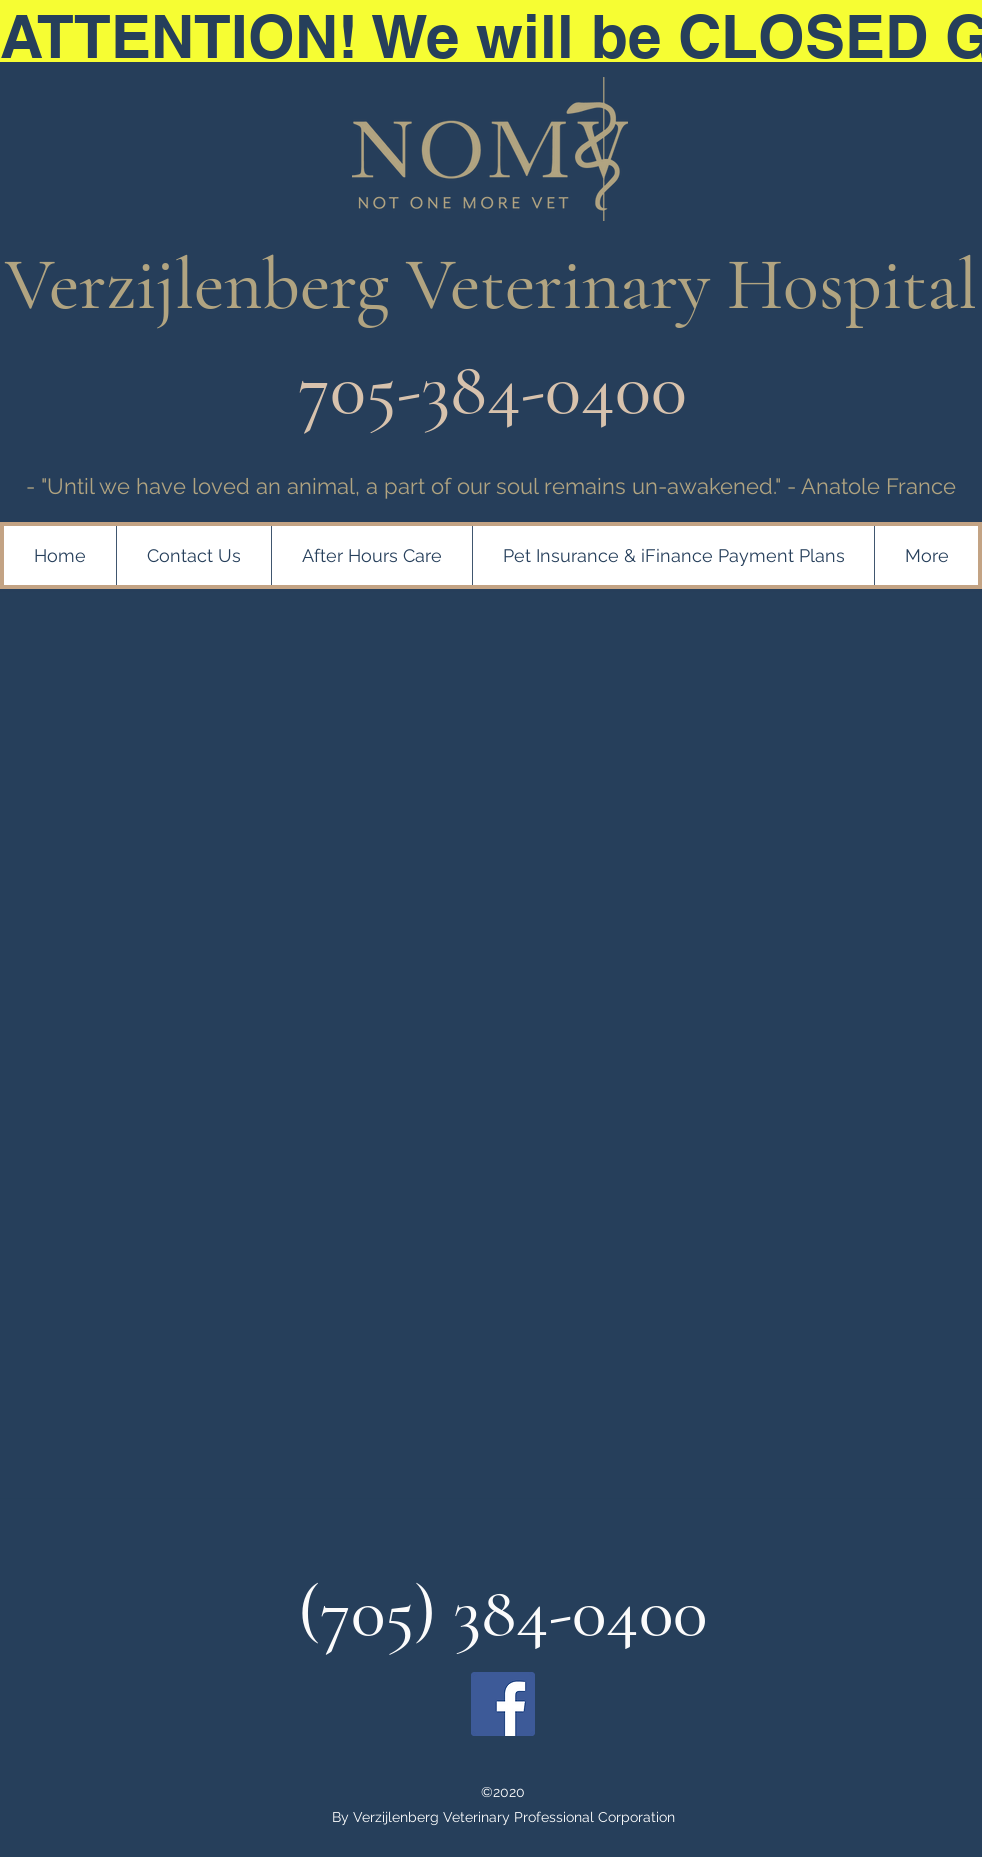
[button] (673, 555)
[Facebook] (503, 1704)
